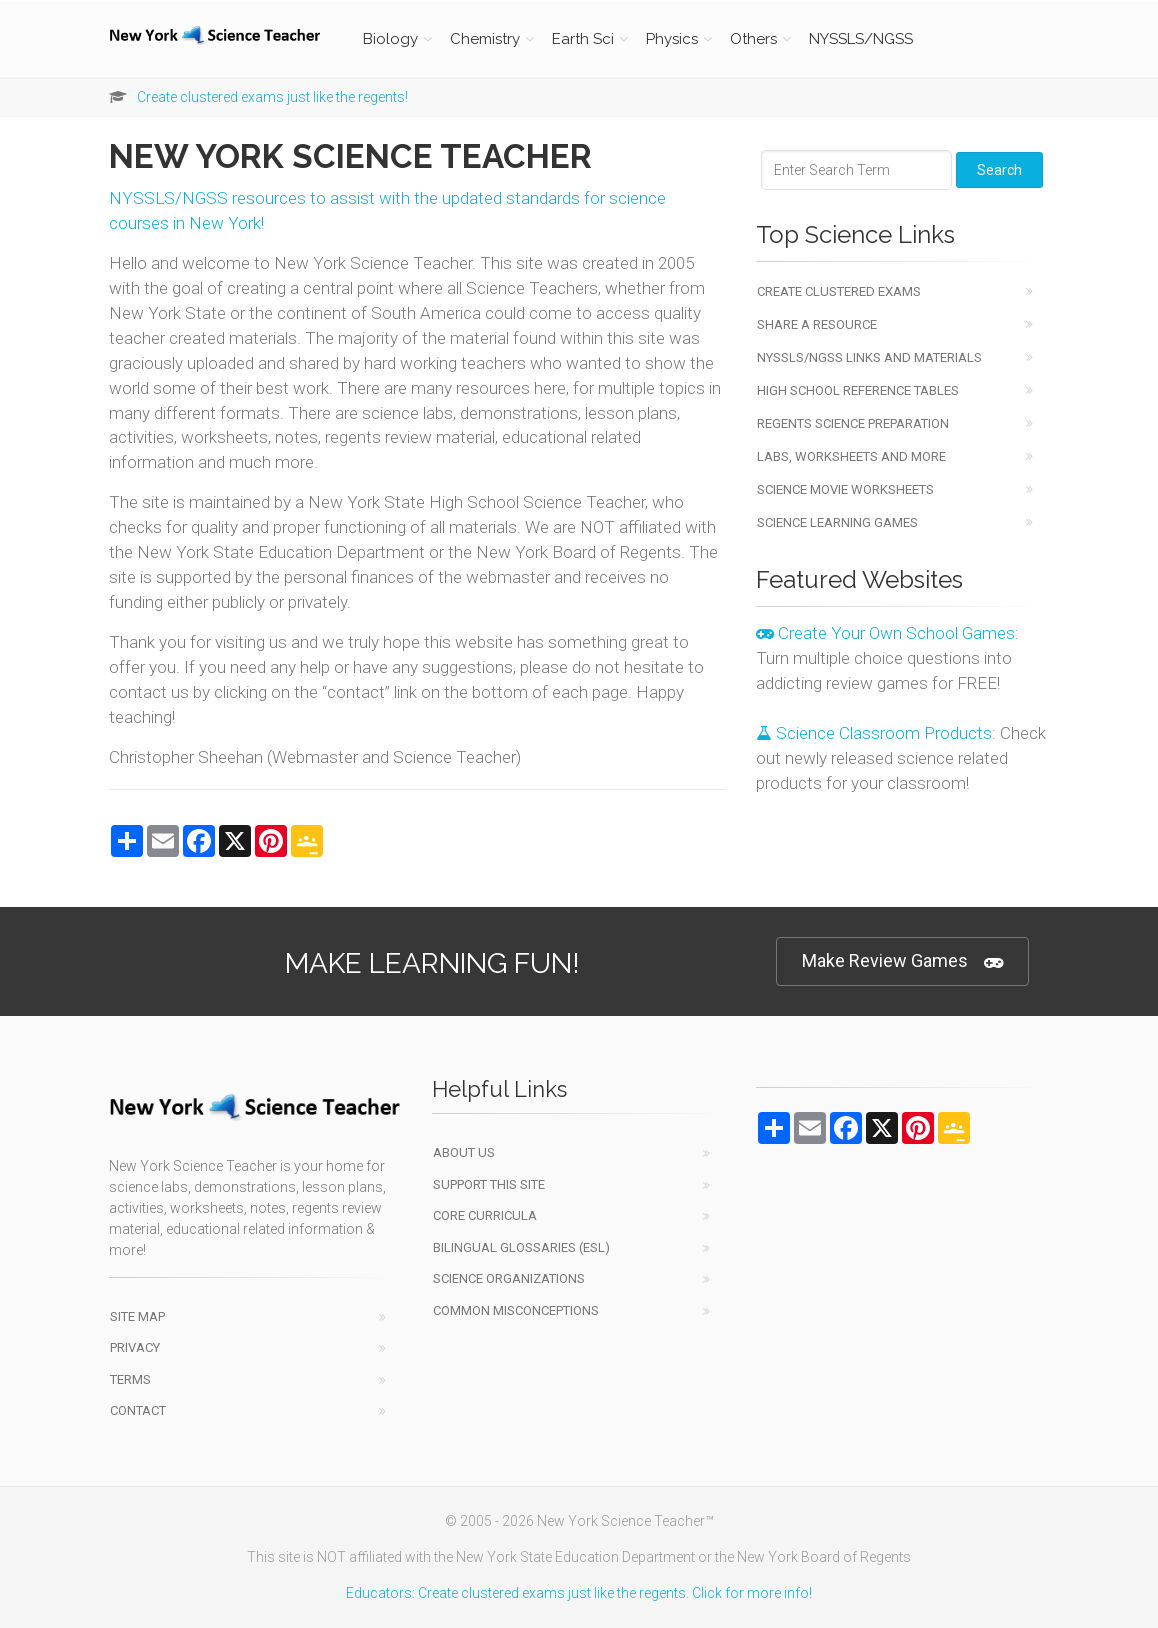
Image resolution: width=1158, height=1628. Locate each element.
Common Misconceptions (516, 1310)
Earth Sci (583, 39)
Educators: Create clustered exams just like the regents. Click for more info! (579, 1593)
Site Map (137, 1316)
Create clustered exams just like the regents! (272, 97)
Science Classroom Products (874, 733)
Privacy (135, 1347)
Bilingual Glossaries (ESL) (521, 1247)
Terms (130, 1379)
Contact (138, 1410)
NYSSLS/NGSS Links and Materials (869, 357)
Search (999, 170)
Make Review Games (902, 961)
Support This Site (489, 1184)
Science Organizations (509, 1278)
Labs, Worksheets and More (851, 456)
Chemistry (485, 39)
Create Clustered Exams (839, 291)
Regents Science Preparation (853, 423)
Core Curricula (485, 1215)
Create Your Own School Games (885, 633)
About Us (464, 1152)
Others (753, 39)
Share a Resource (817, 324)
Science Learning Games (837, 522)
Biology (390, 39)
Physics (672, 39)
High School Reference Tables (858, 390)
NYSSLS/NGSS (861, 39)
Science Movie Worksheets (845, 489)
